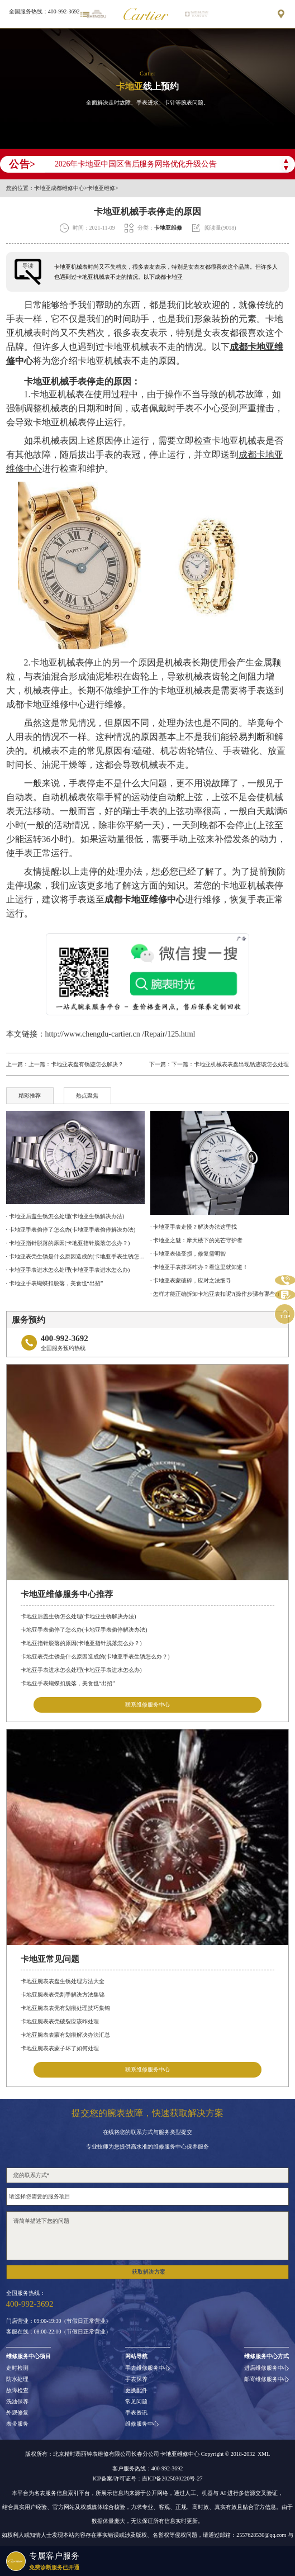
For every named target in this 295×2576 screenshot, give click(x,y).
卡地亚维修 (101, 188)
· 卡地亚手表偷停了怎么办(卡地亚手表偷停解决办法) (71, 1230)
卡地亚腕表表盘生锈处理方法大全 (62, 1981)
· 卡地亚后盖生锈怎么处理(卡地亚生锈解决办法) (65, 1216)
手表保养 (136, 2379)
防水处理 (17, 2379)
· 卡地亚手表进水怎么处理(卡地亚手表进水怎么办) (68, 1270)
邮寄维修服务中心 (266, 2379)
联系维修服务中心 (147, 1705)
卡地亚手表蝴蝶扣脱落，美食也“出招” (68, 1683)
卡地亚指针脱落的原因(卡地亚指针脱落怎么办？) (81, 1643)
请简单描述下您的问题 (147, 2235)
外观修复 (17, 2413)
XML (264, 2454)
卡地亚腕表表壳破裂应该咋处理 (60, 2021)
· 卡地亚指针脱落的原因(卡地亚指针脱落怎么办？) (68, 1243)
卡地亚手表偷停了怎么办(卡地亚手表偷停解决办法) (84, 1630)
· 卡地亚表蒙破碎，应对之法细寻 (190, 1280)
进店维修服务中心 (266, 2368)
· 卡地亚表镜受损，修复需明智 (188, 1254)
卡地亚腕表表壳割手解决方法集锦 (62, 1995)
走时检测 (17, 2368)
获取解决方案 (148, 2272)
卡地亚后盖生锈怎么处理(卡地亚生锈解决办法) (78, 1616)
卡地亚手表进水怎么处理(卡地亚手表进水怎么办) (81, 1670)
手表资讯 (136, 2413)
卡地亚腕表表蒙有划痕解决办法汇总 (65, 2035)
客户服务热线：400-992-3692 (147, 2469)
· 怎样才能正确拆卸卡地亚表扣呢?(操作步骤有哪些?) (214, 1294)
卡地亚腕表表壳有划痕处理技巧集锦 (65, 2008)
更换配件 (136, 2390)
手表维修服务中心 (147, 2368)
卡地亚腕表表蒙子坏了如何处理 (60, 2048)
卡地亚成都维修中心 (59, 188)
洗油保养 (17, 2401)
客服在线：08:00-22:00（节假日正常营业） (59, 2332)
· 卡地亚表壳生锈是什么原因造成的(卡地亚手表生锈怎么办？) (75, 1256)
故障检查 (17, 2390)
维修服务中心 (142, 2424)
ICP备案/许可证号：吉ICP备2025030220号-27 (147, 2479)
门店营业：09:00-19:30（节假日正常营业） (59, 2321)
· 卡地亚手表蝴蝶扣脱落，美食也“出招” (54, 1283)
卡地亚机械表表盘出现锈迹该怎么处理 (241, 1064)
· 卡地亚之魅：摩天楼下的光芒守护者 (196, 1240)
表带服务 (17, 2424)
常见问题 (136, 2401)
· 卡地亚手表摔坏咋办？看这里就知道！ (199, 1267)
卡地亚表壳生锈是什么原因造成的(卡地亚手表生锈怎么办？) (95, 1656)
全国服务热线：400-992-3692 (44, 11)
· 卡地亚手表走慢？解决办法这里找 (193, 1227)
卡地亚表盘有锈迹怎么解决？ (87, 1064)
